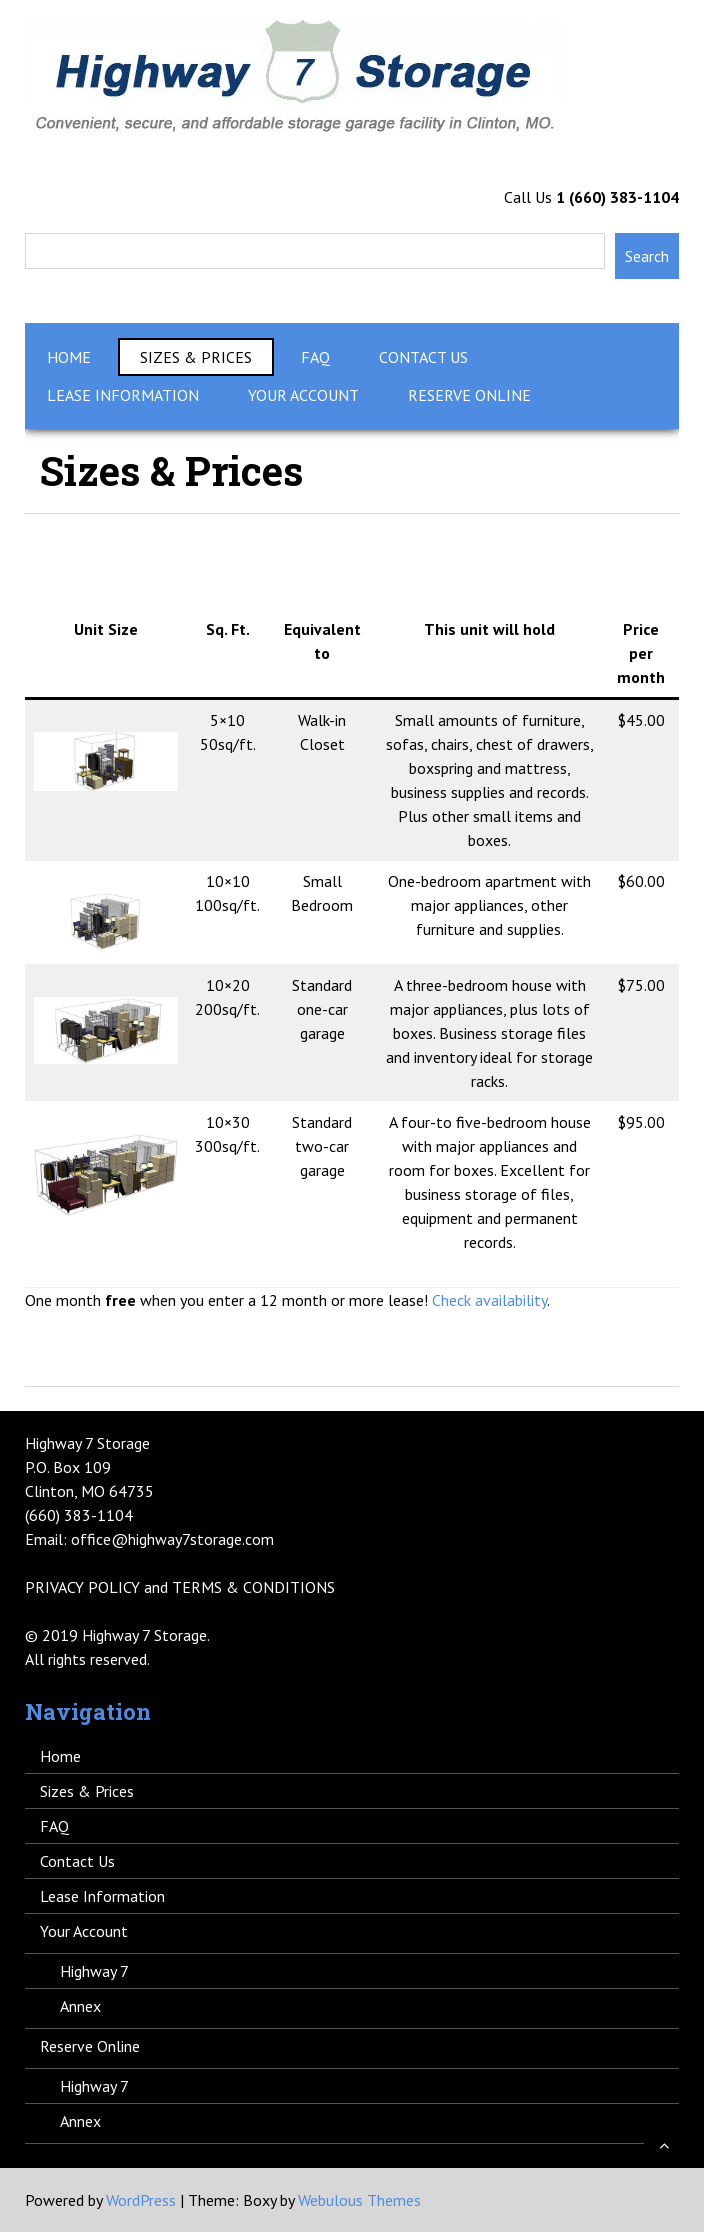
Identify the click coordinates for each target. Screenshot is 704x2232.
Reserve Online (469, 395)
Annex (80, 2006)
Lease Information (123, 395)
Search (647, 256)
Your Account (303, 395)
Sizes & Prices (196, 357)
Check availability (489, 1300)
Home (69, 357)
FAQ (315, 357)
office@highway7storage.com (172, 1539)
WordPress (141, 2200)
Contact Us (423, 357)
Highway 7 (94, 1971)
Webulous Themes (359, 2200)
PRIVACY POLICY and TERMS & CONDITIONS (180, 1587)
